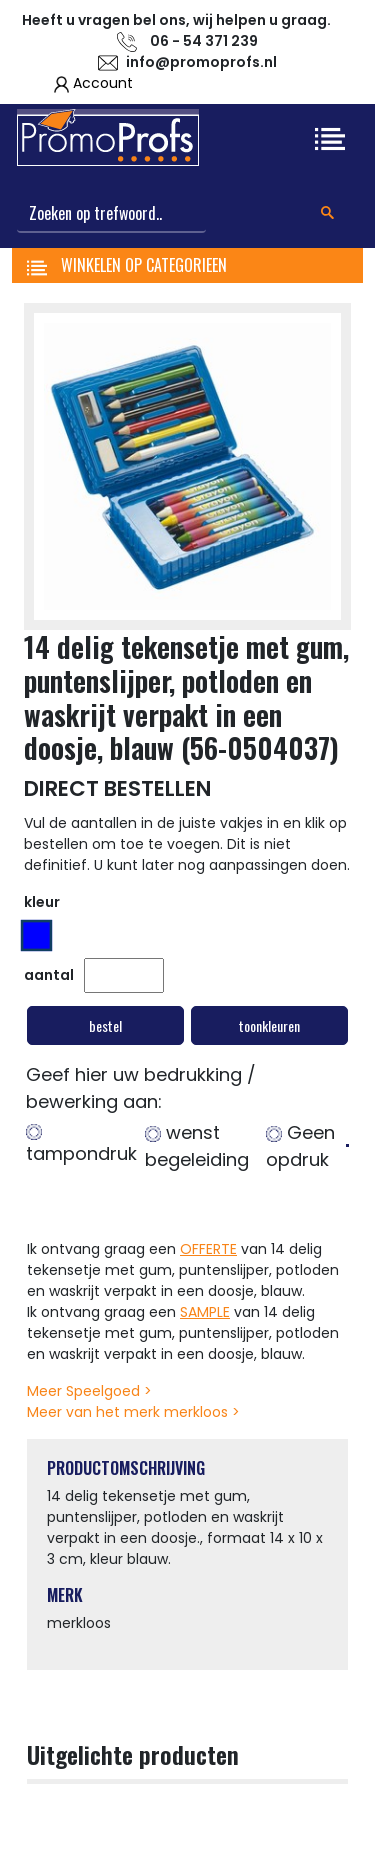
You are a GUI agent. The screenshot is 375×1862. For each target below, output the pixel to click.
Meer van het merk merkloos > (133, 1412)
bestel (105, 1025)
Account (103, 83)
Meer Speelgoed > (89, 1391)
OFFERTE (208, 1249)
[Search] (111, 214)
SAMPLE (205, 1312)
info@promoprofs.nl (201, 62)
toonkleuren (269, 1025)
